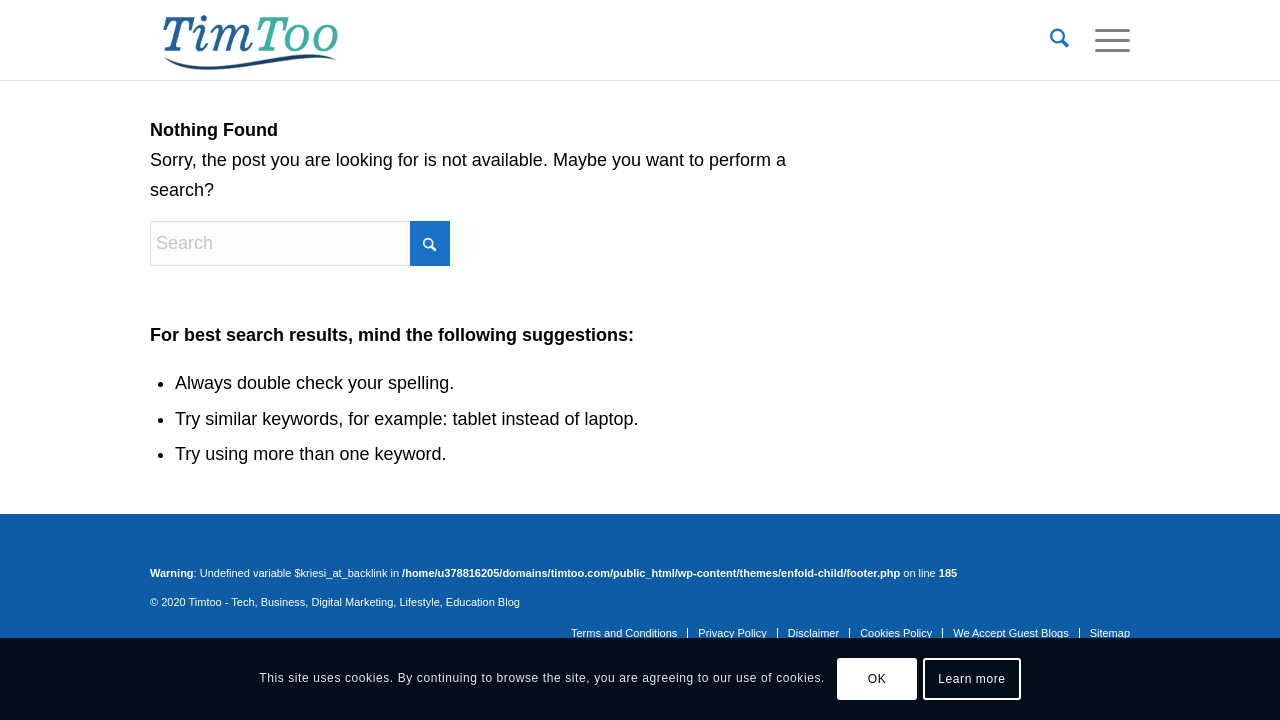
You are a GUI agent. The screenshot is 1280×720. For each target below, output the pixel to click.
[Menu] (1106, 40)
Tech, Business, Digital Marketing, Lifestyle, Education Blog (375, 602)
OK (877, 679)
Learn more (971, 679)
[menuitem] (1059, 40)
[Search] (1059, 40)
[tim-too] (250, 40)
